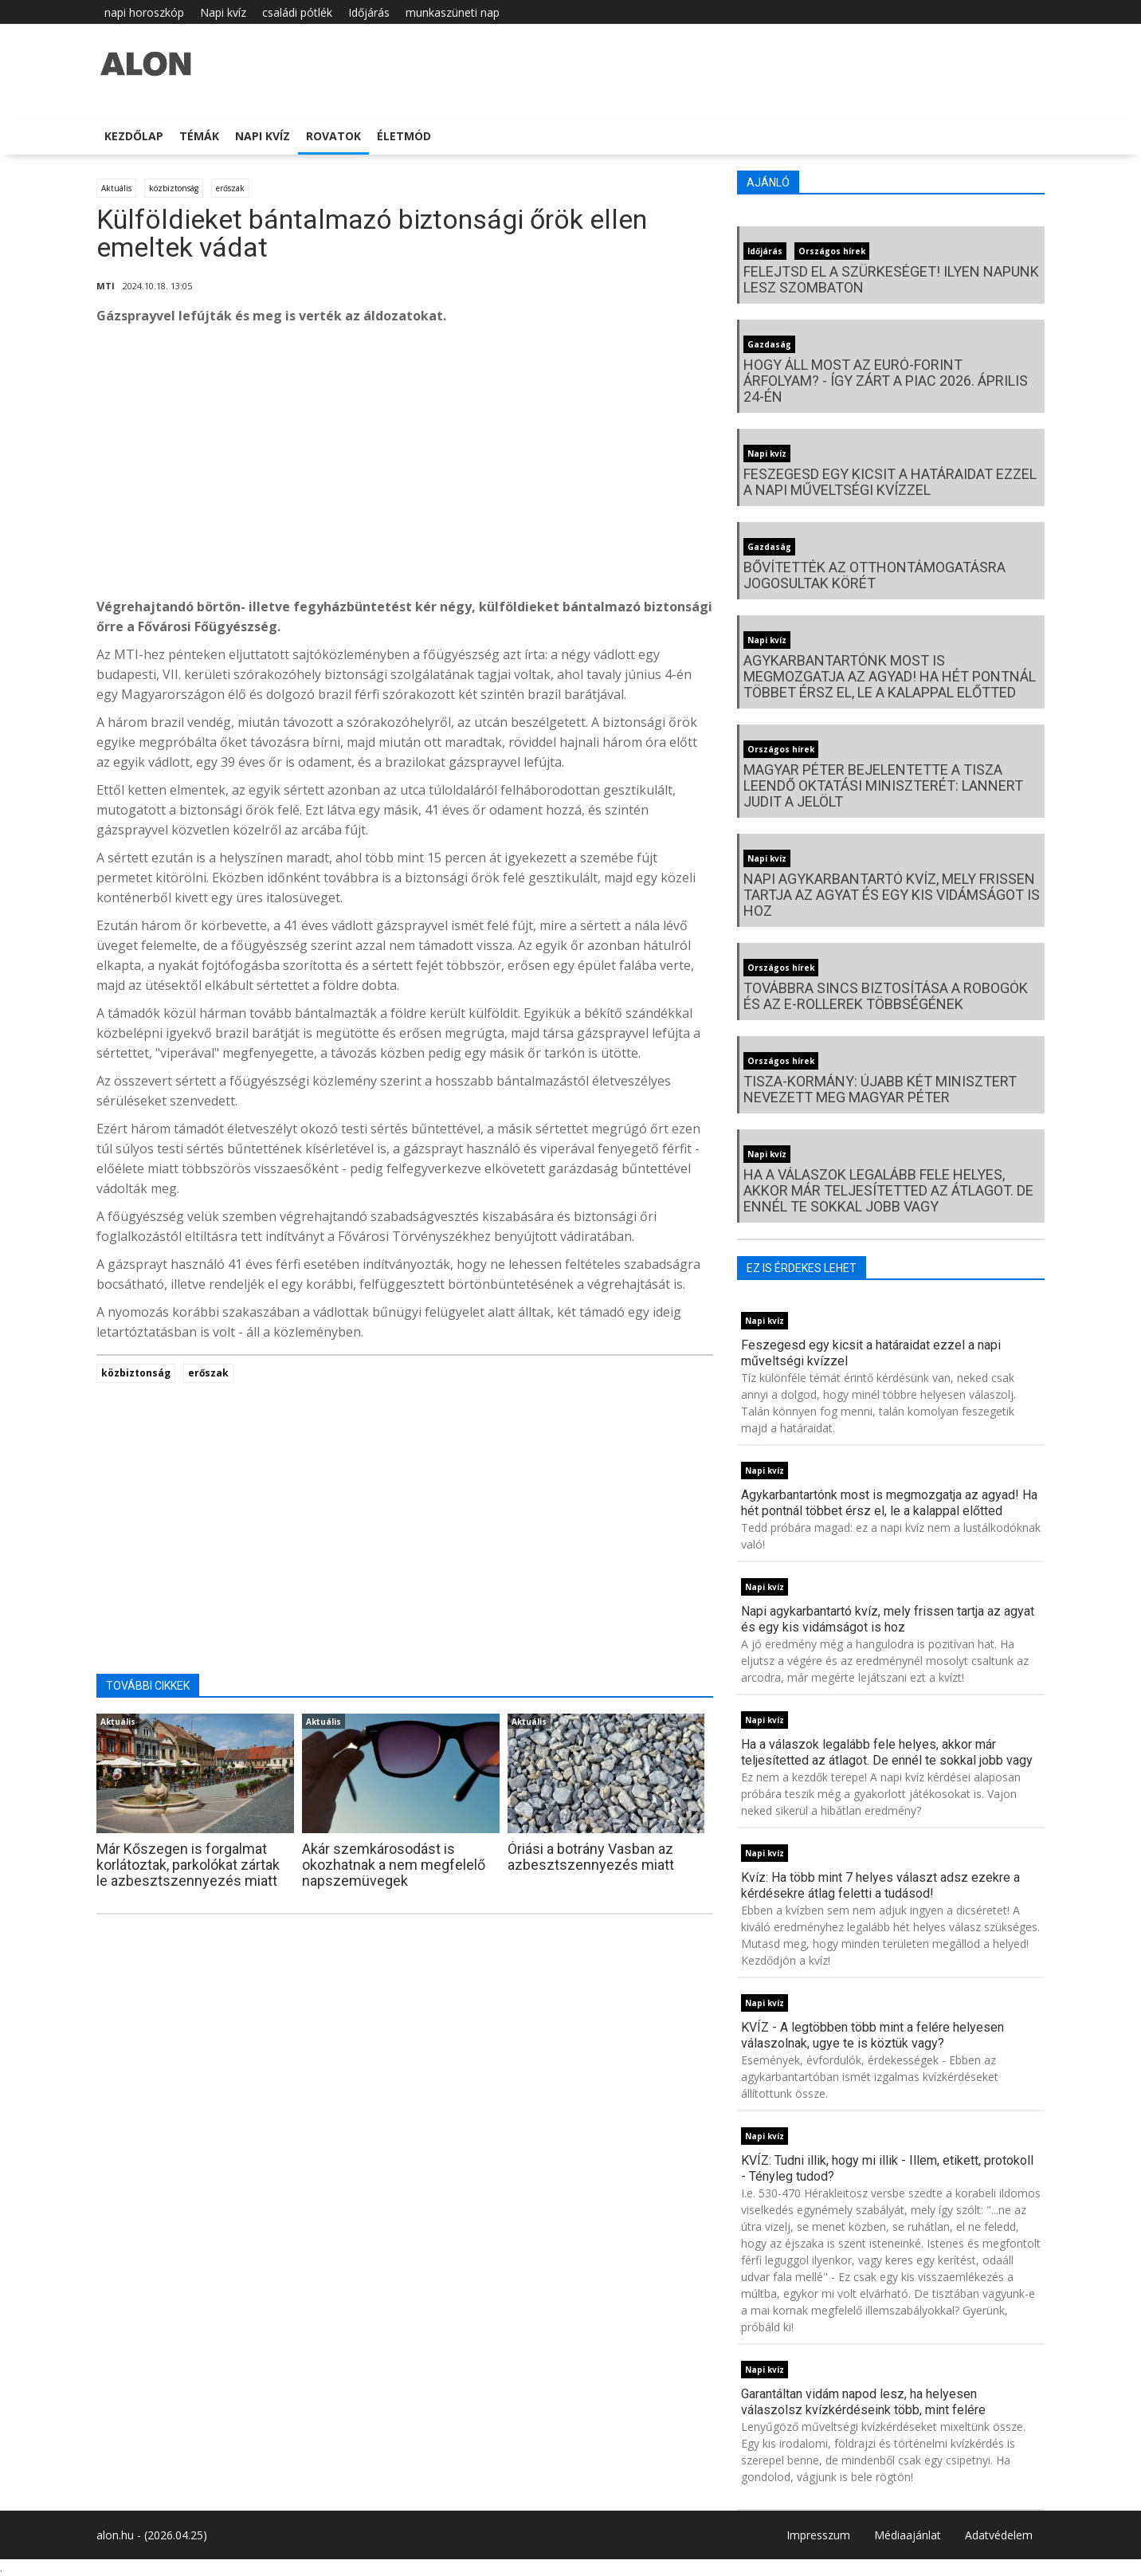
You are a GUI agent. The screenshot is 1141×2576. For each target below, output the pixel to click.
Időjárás (369, 12)
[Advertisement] (404, 465)
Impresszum (818, 2535)
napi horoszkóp (144, 12)
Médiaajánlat (907, 2535)
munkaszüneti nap (453, 12)
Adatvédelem (999, 2535)
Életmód (404, 135)
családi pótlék (297, 12)
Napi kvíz (223, 12)
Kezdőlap (133, 135)
